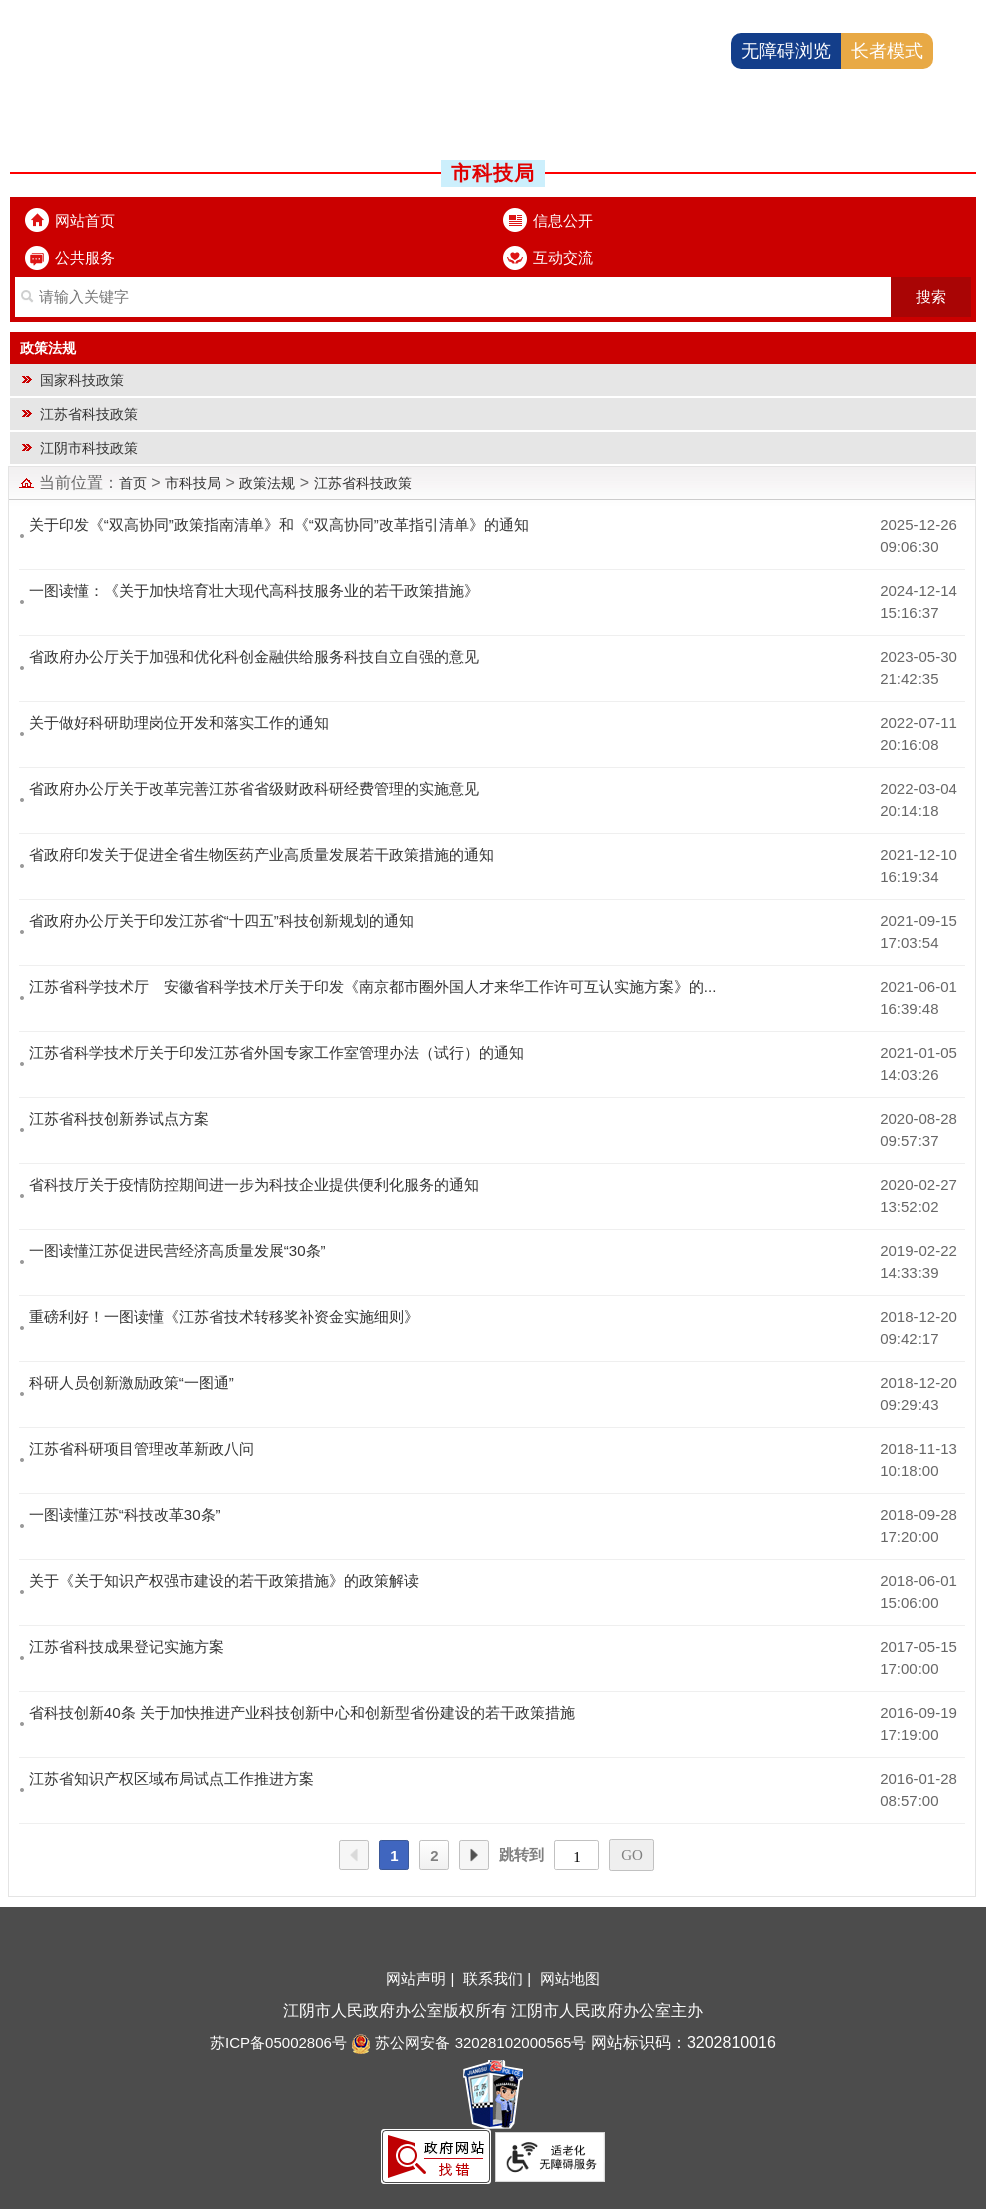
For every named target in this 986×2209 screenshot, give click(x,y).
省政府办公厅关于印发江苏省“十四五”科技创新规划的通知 (221, 920)
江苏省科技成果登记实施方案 (126, 1646)
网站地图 (570, 1978)
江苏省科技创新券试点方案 (119, 1118)
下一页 (474, 1856)
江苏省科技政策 (89, 414)
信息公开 (563, 220)
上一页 (354, 1856)
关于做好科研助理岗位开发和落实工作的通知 (179, 722)
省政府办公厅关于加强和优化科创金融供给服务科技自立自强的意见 (254, 656)
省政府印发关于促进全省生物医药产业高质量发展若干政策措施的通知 (261, 854)
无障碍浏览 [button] (786, 51)
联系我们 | (499, 1978)
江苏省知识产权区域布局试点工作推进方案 (171, 1778)
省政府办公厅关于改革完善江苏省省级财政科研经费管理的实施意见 (254, 788)
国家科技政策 (82, 380)
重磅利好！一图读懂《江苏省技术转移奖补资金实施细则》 (224, 1316)
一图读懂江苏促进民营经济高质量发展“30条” (177, 1250)
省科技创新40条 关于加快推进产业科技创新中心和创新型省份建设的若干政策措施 (302, 1712)
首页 (133, 483)
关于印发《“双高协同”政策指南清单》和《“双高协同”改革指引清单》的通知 (279, 524)
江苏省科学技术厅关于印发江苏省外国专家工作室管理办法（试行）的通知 (276, 1052)
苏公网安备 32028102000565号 (468, 2042)
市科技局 (193, 483)
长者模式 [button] (887, 51)
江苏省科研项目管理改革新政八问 (141, 1448)
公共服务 (85, 257)
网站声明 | (422, 1978)
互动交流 (563, 257)
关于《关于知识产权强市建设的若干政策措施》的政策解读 (224, 1580)
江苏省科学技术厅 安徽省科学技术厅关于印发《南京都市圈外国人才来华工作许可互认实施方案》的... (373, 986)
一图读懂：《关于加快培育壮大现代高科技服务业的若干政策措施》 (254, 590)
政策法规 (267, 483)
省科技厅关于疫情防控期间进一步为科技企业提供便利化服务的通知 (254, 1184)
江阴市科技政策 (89, 448)
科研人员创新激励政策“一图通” (131, 1382)
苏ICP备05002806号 (278, 2042)
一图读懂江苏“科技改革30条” (125, 1514)
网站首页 (85, 220)
